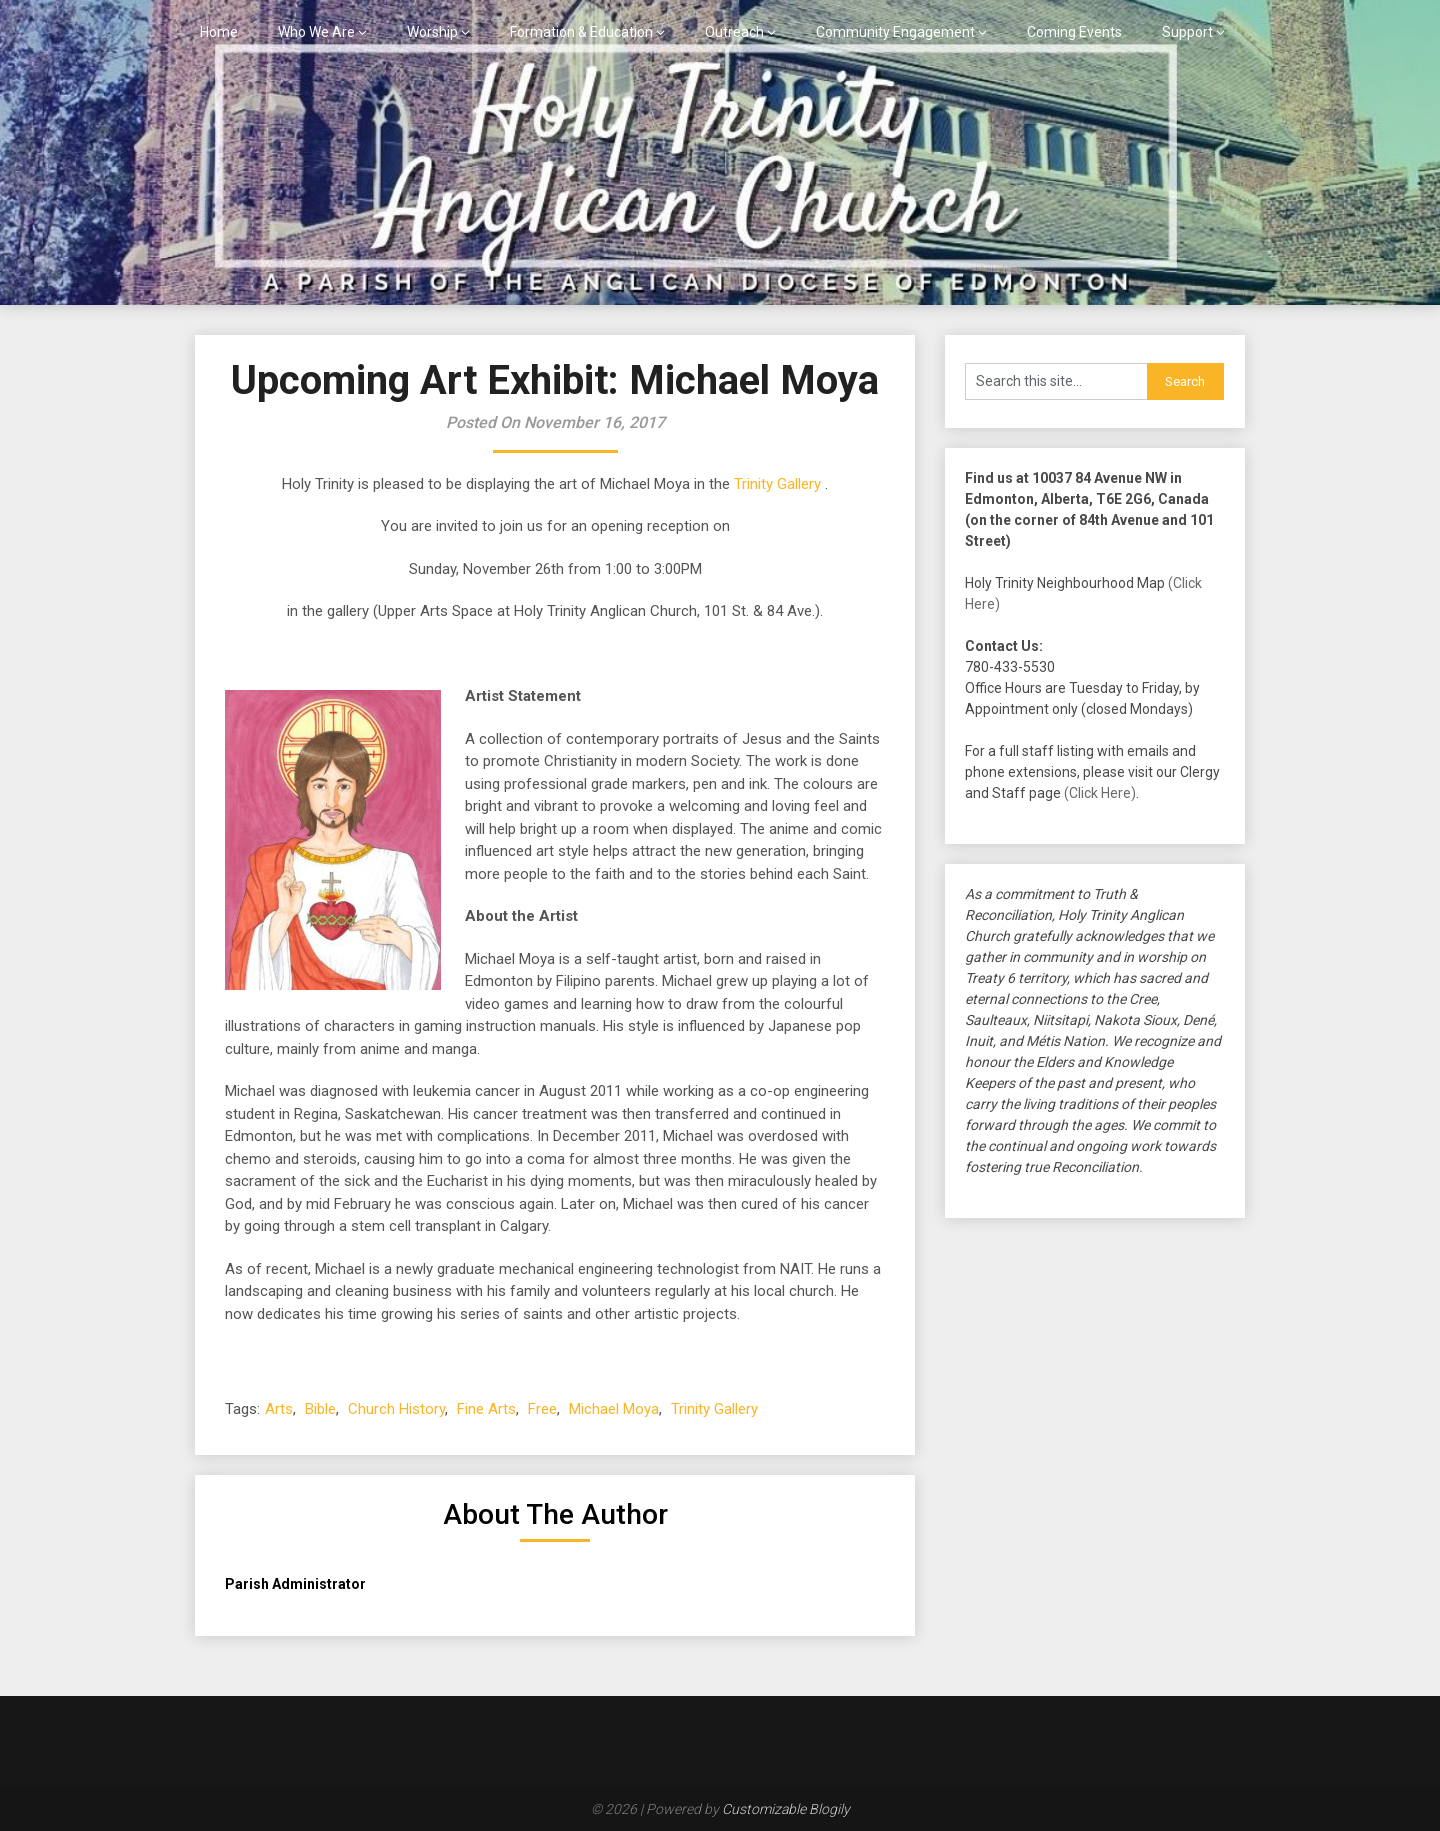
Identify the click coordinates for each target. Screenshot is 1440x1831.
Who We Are (316, 32)
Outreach (734, 32)
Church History (396, 1409)
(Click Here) (1100, 793)
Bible (320, 1409)
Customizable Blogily (786, 1809)
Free (542, 1409)
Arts (279, 1409)
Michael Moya (614, 1409)
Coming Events (1074, 32)
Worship (432, 32)
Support (1187, 32)
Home (219, 32)
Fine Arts (486, 1409)
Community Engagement (895, 32)
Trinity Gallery (777, 484)
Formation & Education (581, 32)
